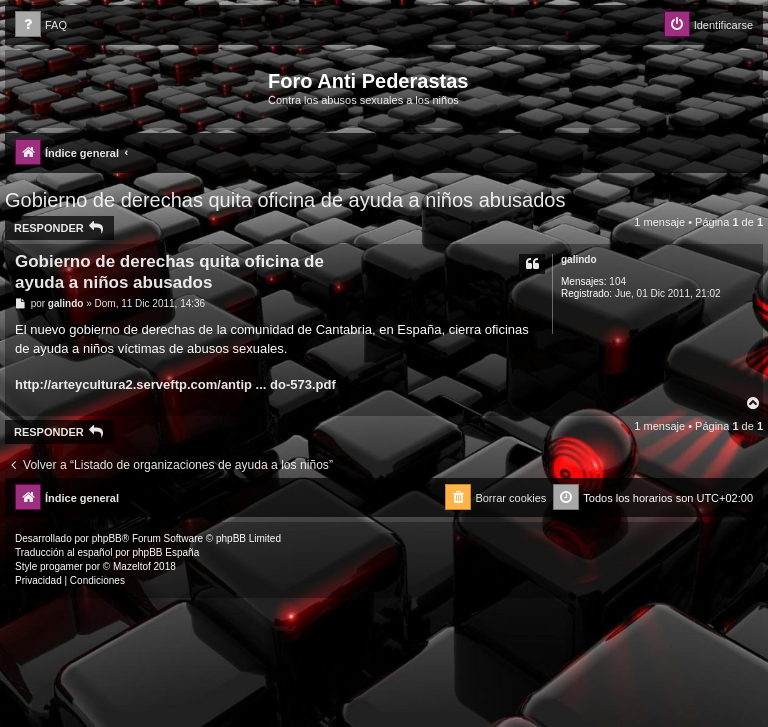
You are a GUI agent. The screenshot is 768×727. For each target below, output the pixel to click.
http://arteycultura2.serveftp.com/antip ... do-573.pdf (175, 384)
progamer (61, 566)
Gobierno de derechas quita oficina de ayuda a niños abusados (285, 200)
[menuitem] (41, 25)
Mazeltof (132, 566)
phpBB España (165, 552)
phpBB (107, 538)
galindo (579, 259)
